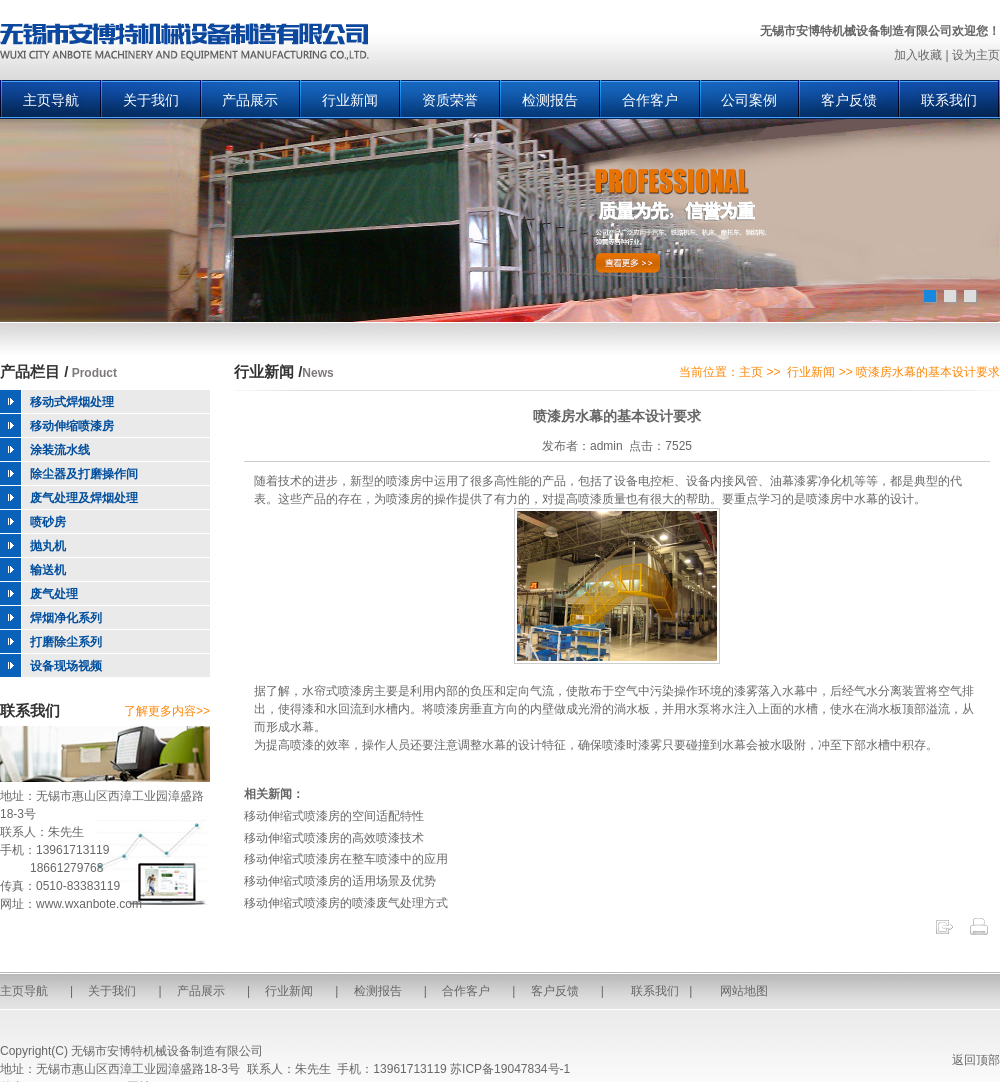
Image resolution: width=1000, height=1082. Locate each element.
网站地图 (744, 991)
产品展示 (250, 100)
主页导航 (51, 100)
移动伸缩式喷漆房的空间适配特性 (334, 816)
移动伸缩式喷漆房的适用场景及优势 (340, 881)
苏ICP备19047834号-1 (510, 1069)
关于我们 (151, 100)
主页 (751, 372)
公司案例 (749, 100)
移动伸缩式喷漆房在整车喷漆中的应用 (346, 859)
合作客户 (650, 100)
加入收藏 (918, 55)
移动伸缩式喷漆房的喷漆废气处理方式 (346, 903)
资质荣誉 (450, 100)
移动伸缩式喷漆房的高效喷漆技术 (334, 838)
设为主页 (976, 55)
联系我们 (949, 100)
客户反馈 (849, 100)
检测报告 (550, 100)
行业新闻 (350, 100)
